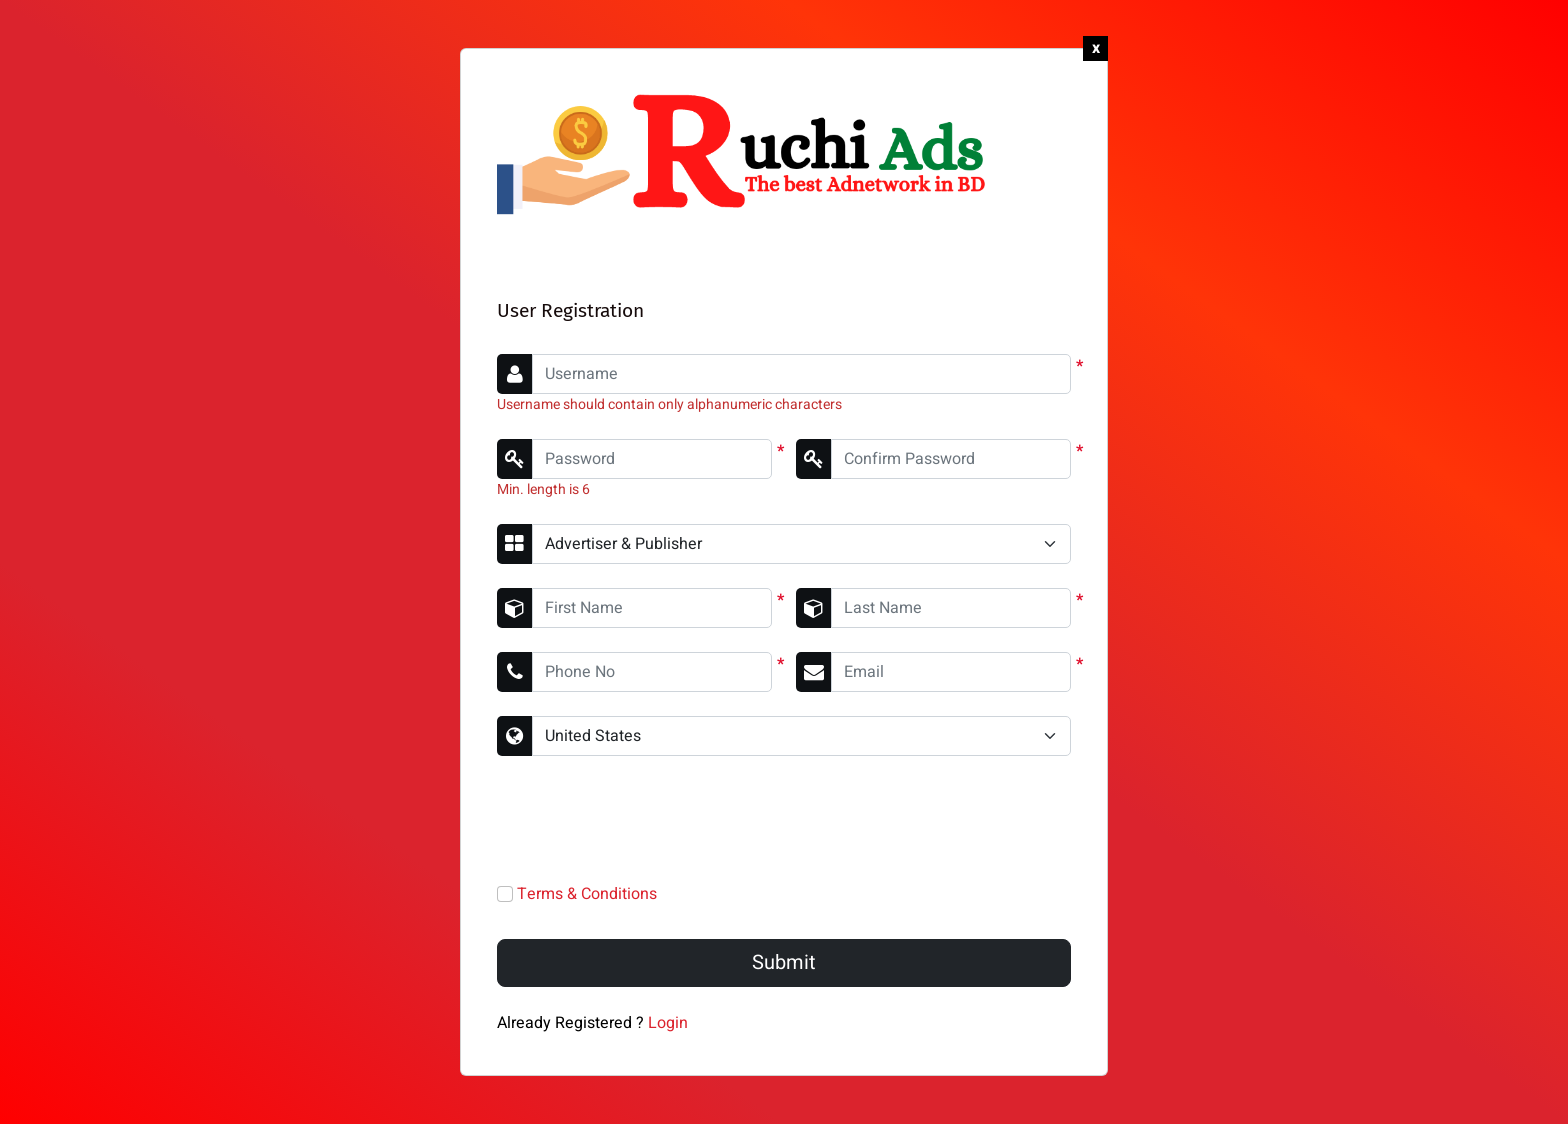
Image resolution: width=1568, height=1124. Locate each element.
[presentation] (649, 819)
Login (668, 1023)
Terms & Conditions (587, 894)
